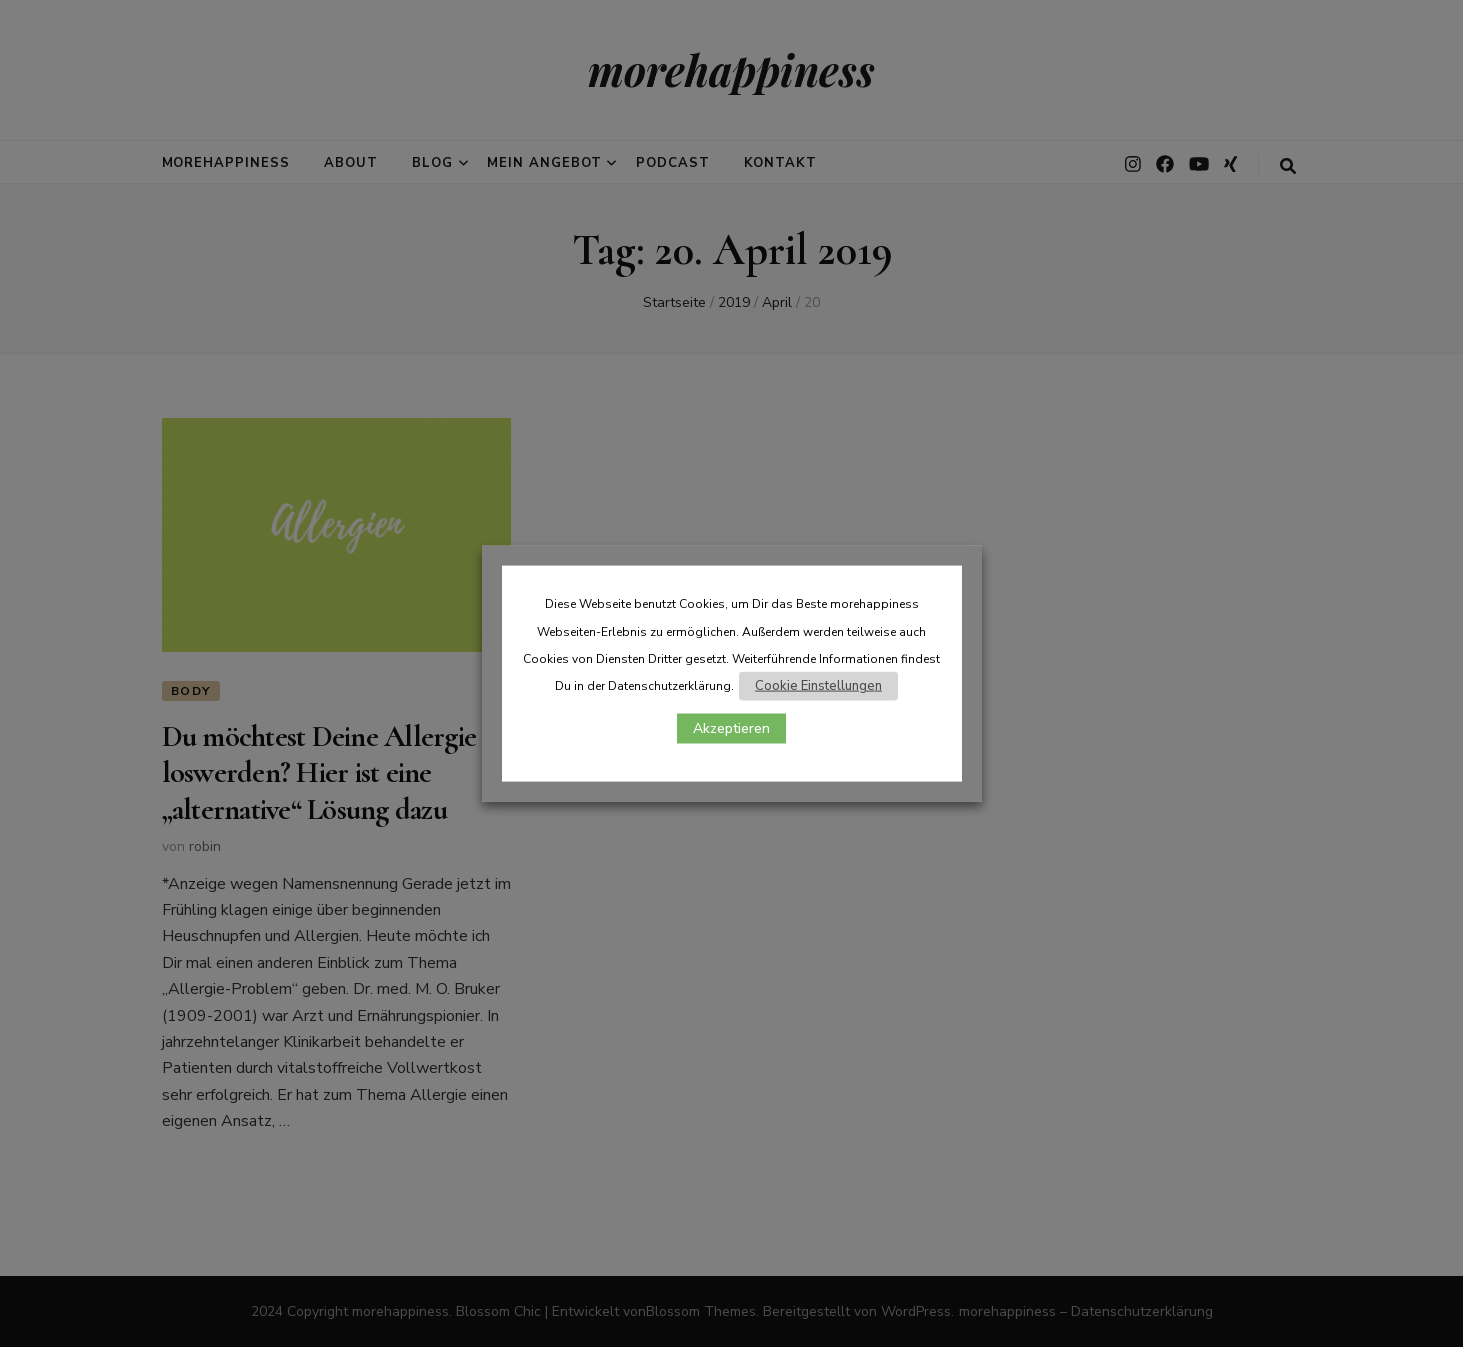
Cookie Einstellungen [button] (818, 686)
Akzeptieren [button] (731, 728)
